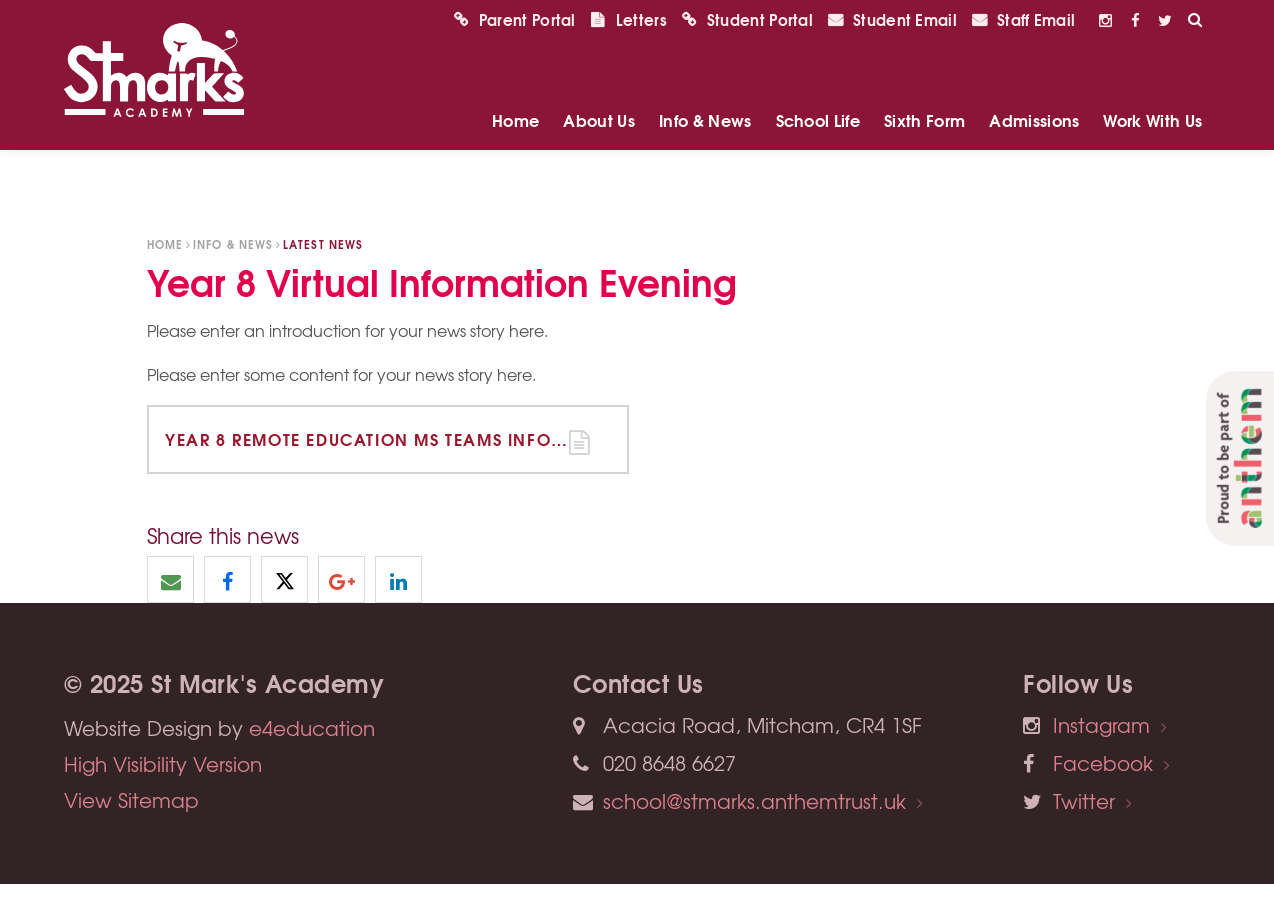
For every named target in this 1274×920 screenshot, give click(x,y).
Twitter (1084, 800)
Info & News (233, 244)
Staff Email (1023, 55)
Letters (629, 55)
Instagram (1101, 724)
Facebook (1103, 762)
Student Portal (747, 55)
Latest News (323, 244)
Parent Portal (515, 55)
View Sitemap (131, 799)
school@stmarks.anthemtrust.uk (754, 800)
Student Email (892, 55)
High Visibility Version (163, 763)
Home (165, 244)
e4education (312, 727)
